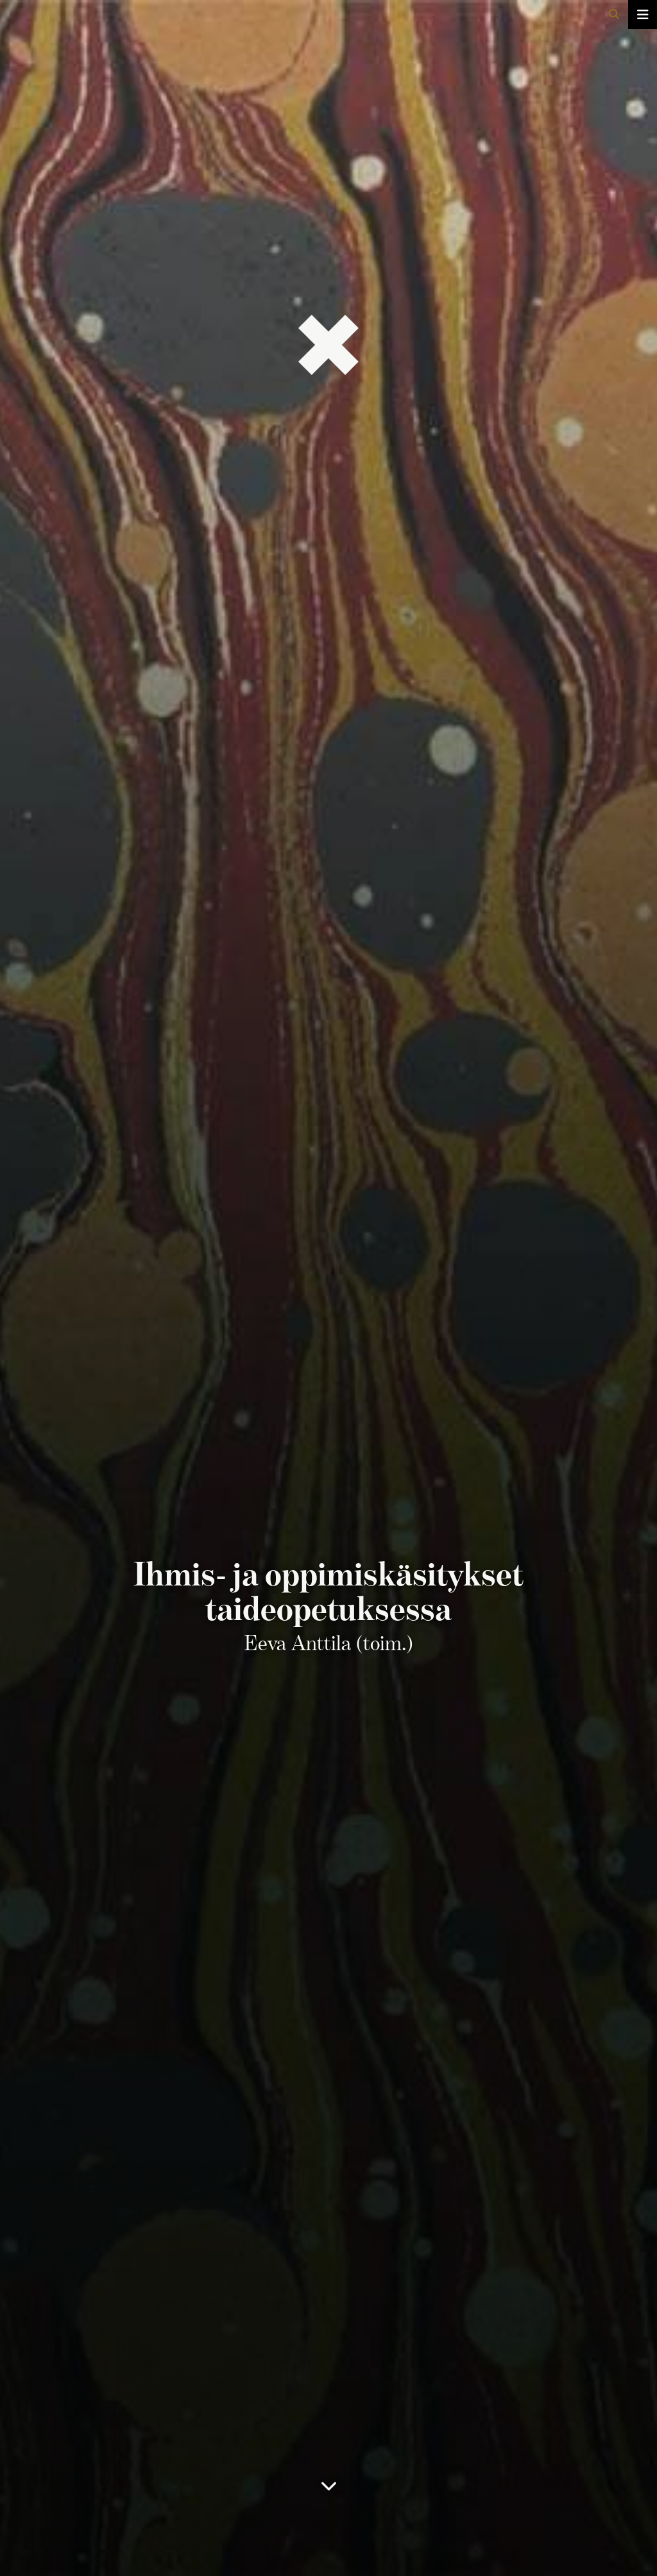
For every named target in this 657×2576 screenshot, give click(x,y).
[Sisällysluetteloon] (328, 2494)
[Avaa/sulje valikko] (642, 14)
